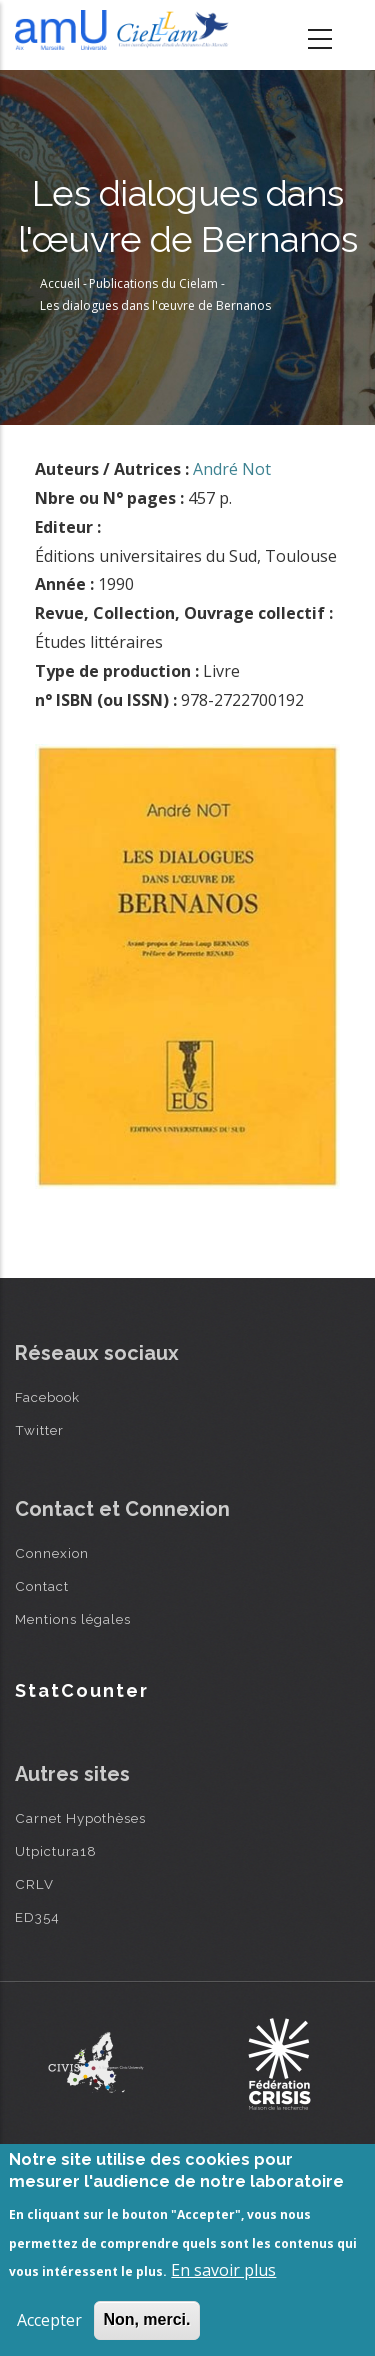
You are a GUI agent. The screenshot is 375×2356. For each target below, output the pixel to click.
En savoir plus (223, 2270)
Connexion (52, 1553)
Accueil (60, 283)
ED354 (37, 1917)
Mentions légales (73, 1619)
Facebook (47, 1397)
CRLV (34, 1884)
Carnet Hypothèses (80, 1818)
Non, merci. (146, 2319)
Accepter (49, 2320)
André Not (232, 469)
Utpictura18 (56, 1851)
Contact (42, 1586)
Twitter (39, 1430)
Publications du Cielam (153, 283)
